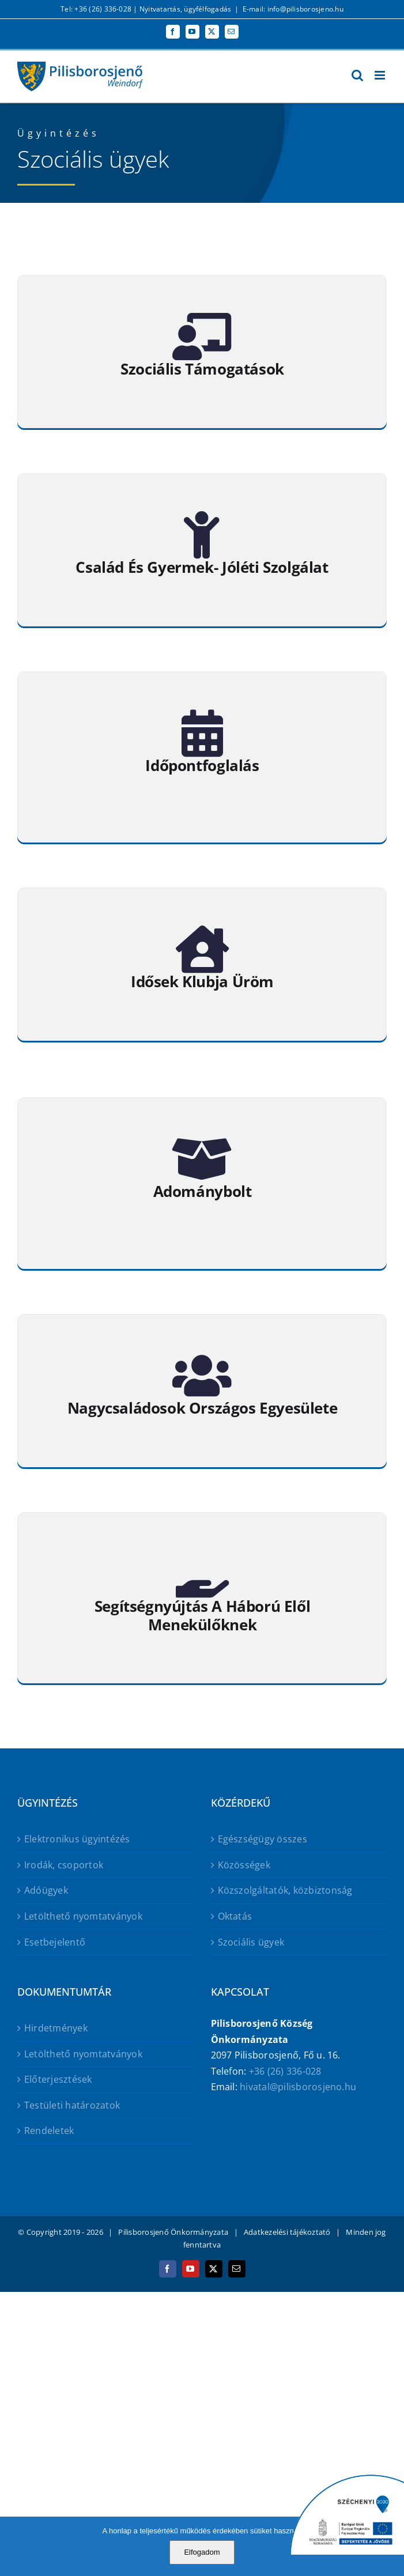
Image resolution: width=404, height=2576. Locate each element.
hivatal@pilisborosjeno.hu (298, 2086)
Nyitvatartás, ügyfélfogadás (185, 9)
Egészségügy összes (262, 1839)
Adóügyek (46, 1890)
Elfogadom (202, 2552)
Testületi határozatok (72, 2105)
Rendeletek (49, 2130)
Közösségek (244, 1865)
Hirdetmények (56, 2028)
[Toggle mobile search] (357, 75)
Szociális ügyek (251, 1942)
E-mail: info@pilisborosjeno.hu (293, 9)
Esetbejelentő (54, 1942)
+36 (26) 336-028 (285, 2071)
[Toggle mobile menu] (381, 75)
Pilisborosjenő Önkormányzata (173, 2232)
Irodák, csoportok (63, 1865)
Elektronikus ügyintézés (77, 1839)
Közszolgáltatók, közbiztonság (285, 1890)
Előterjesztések (58, 2079)
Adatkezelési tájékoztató (287, 2232)
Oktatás (235, 1916)
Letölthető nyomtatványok (83, 1916)
